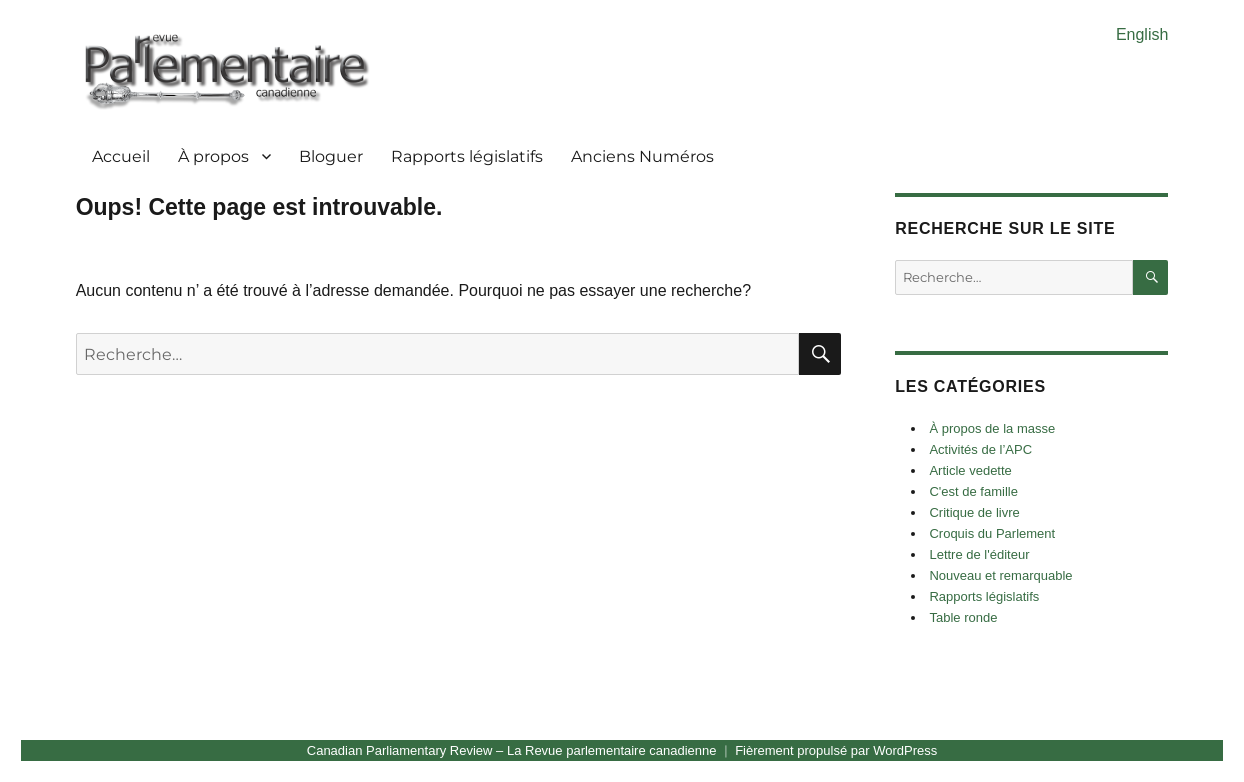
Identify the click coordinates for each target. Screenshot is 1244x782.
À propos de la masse (992, 428)
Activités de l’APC (980, 449)
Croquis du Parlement (992, 533)
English (1142, 34)
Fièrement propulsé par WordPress (836, 750)
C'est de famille (973, 491)
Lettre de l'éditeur (979, 554)
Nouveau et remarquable (1000, 575)
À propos (213, 156)
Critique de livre (974, 512)
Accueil (121, 156)
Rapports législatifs (467, 156)
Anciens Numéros (642, 156)
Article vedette (970, 470)
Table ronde (963, 617)
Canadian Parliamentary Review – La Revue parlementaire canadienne (512, 750)
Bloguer (331, 156)
